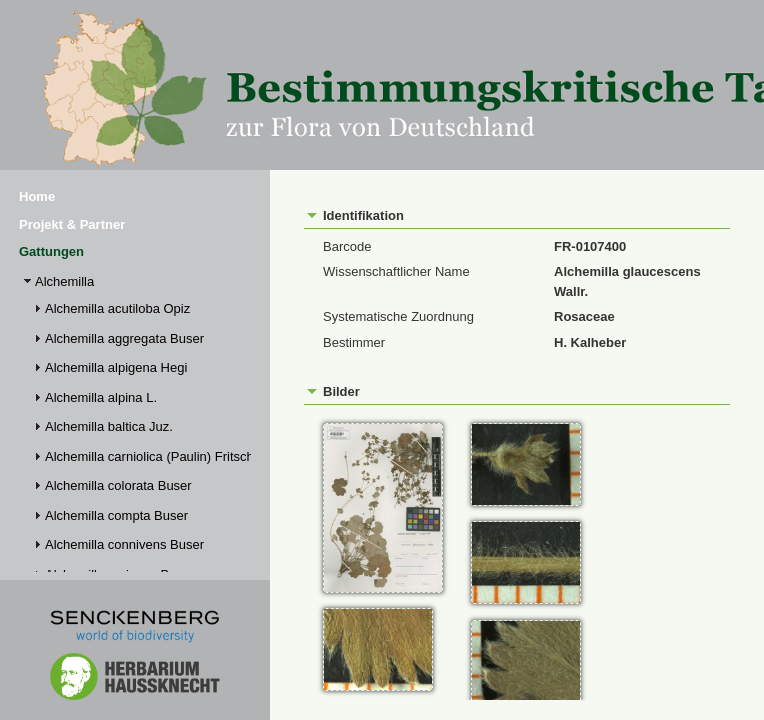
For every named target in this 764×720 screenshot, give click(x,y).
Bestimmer (354, 342)
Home (37, 196)
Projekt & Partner (72, 224)
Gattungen (51, 251)
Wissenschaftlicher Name (396, 271)
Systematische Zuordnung (398, 316)
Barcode (347, 246)
